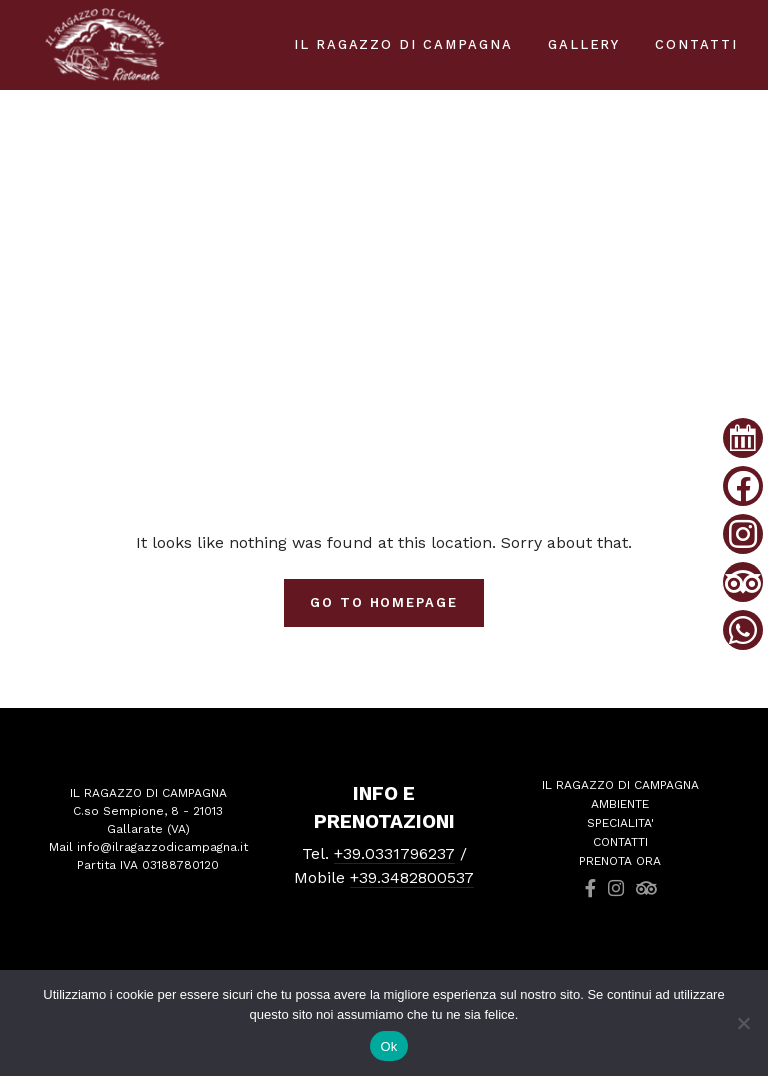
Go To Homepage (384, 602)
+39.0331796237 (394, 853)
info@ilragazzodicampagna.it (162, 847)
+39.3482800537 (412, 877)
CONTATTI (620, 842)
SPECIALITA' (620, 823)
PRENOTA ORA (620, 861)
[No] (743, 1023)
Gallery (584, 44)
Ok (388, 1046)
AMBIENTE (620, 804)
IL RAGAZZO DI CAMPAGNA (403, 44)
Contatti (696, 44)
